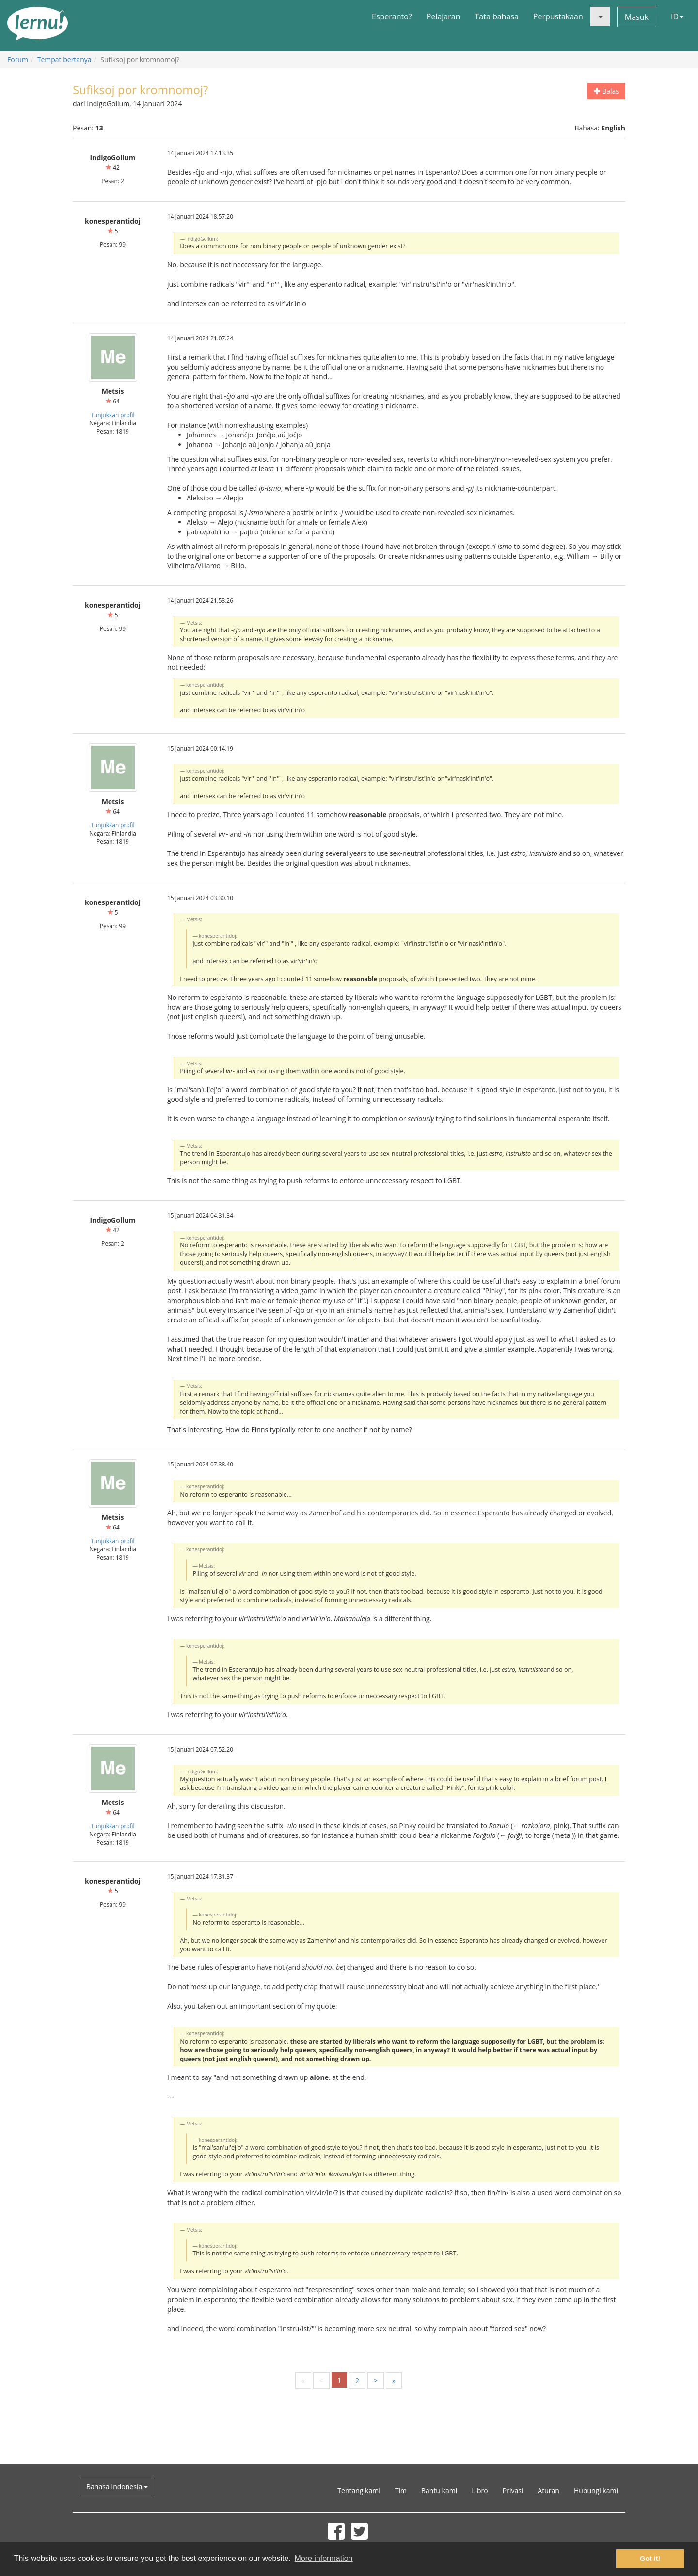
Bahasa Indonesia (117, 2486)
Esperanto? (392, 16)
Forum (17, 59)
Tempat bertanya (64, 59)
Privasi (513, 2490)
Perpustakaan (558, 16)
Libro (480, 2490)
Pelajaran (443, 16)
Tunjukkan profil (112, 415)
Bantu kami (439, 2490)
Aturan (548, 2490)
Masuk (637, 17)
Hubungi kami (596, 2490)
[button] (600, 16)
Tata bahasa (496, 16)
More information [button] (323, 2558)
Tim (401, 2490)
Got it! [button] (650, 2558)
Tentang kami (358, 2490)
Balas (606, 91)
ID (677, 16)
